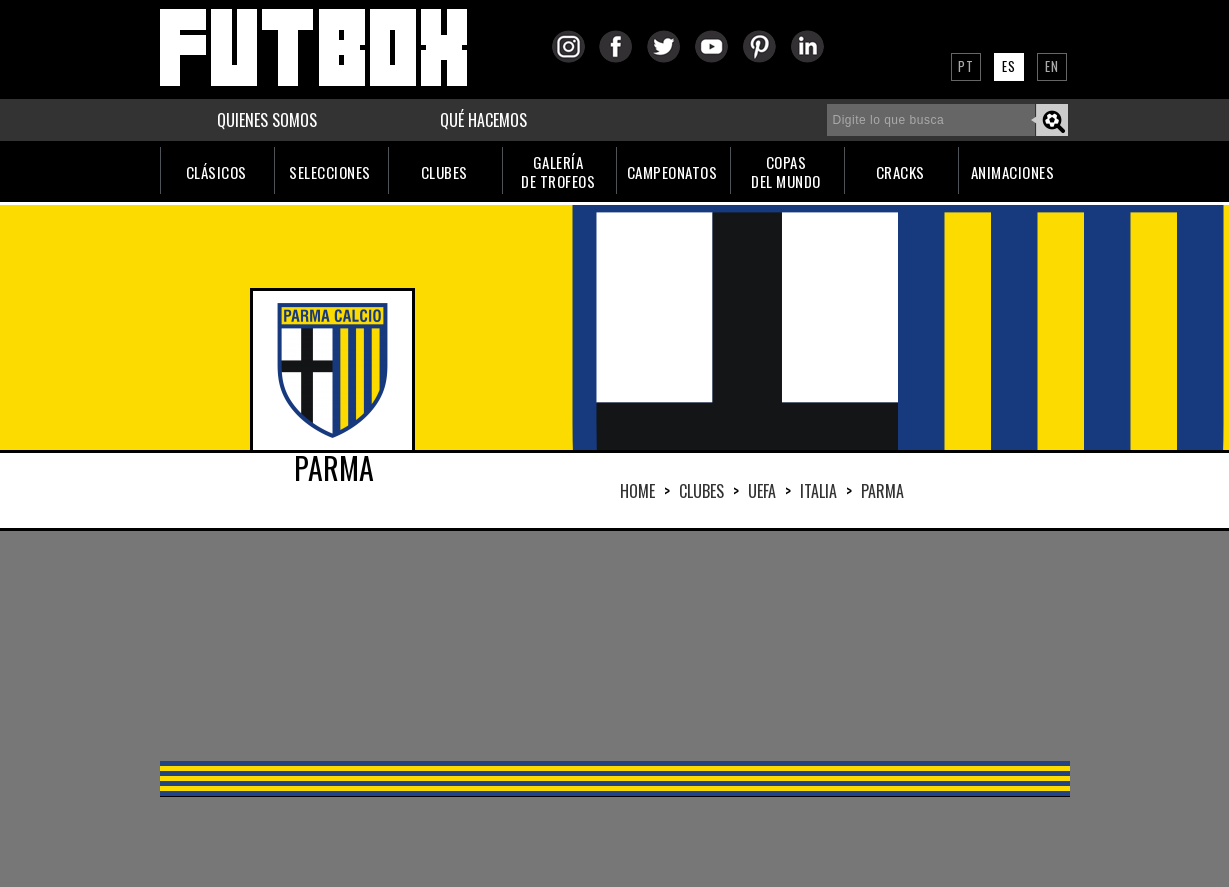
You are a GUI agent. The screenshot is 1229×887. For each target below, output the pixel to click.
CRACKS (900, 172)
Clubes (701, 491)
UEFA (762, 491)
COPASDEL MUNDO (786, 171)
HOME (637, 491)
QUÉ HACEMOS (483, 120)
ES (1009, 66)
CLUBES (444, 172)
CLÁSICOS (216, 172)
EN (1052, 66)
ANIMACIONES (1013, 172)
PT (966, 66)
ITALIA (818, 491)
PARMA (882, 491)
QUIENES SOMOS (267, 120)
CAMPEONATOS (672, 172)
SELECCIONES (330, 172)
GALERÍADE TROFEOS (558, 171)
